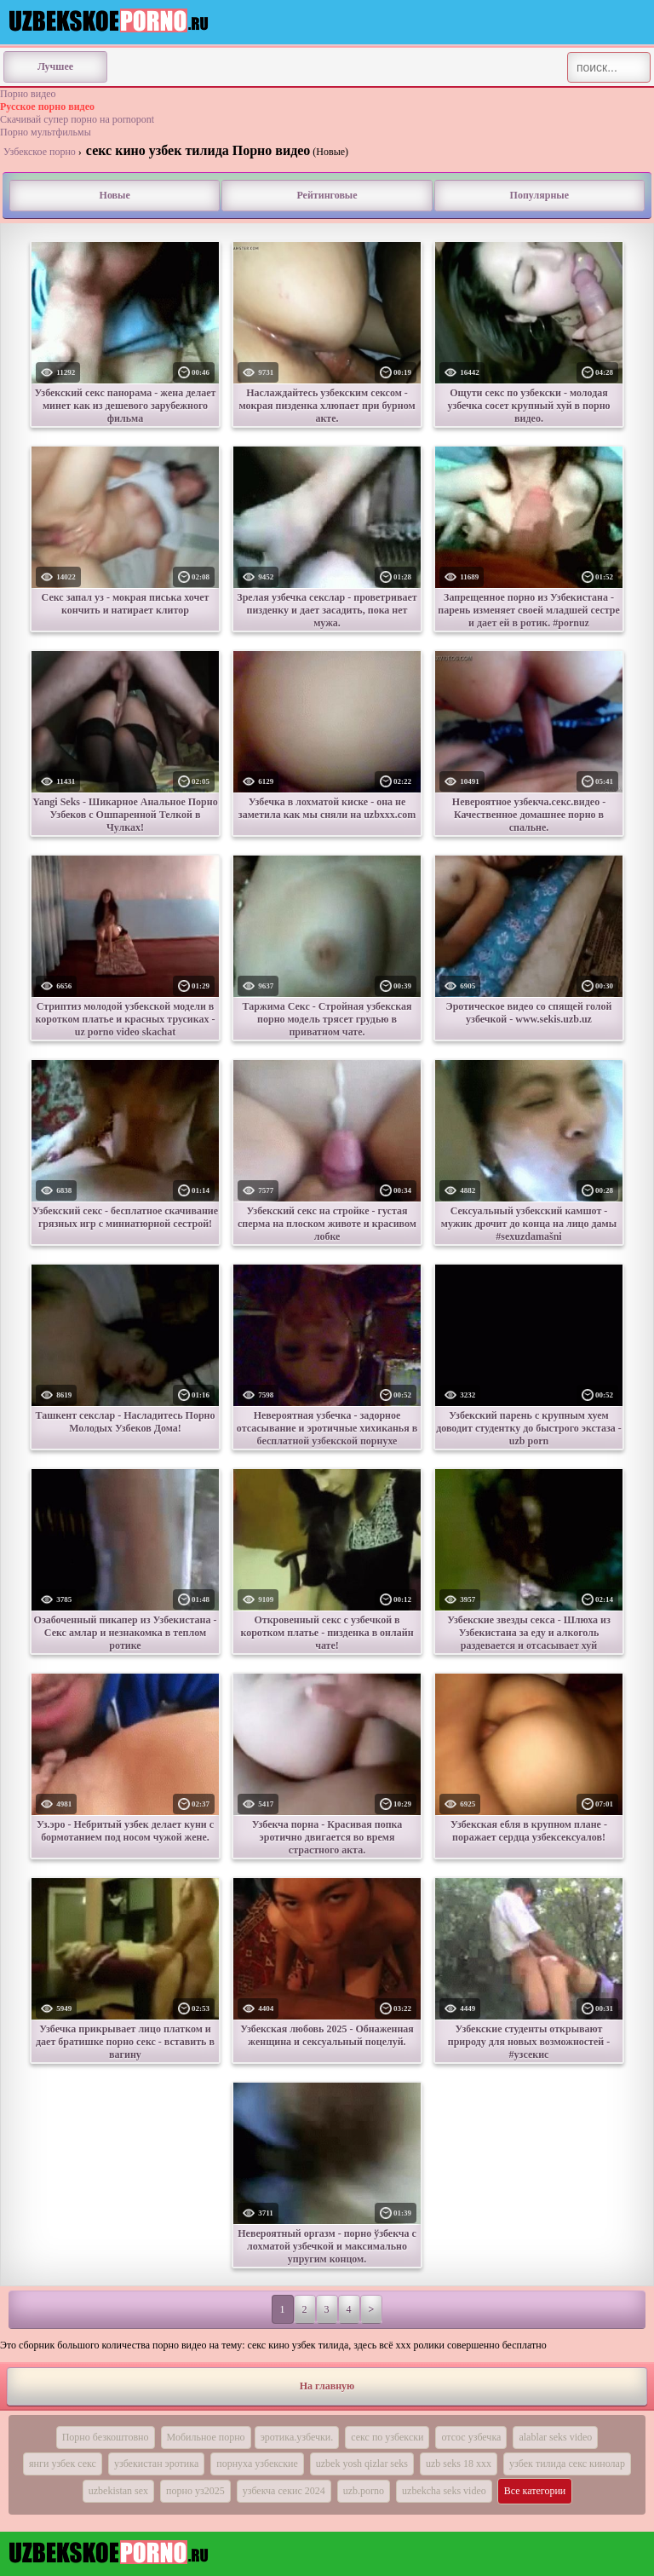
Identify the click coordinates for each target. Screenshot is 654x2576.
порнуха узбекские (256, 2463)
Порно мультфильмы (45, 132)
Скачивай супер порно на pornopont (77, 119)
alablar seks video (555, 2437)
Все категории (535, 2491)
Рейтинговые (326, 195)
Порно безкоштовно (105, 2437)
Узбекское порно (39, 152)
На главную (327, 2386)
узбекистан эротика (156, 2463)
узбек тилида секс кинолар (567, 2463)
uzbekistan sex (118, 2491)
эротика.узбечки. (297, 2437)
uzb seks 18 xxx (458, 2463)
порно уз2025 (195, 2491)
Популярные (539, 195)
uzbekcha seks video (444, 2491)
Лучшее (55, 66)
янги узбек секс (62, 2463)
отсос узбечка (471, 2437)
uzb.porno (363, 2491)
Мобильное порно (206, 2437)
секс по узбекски (387, 2437)
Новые (115, 195)
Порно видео (28, 94)
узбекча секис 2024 (284, 2491)
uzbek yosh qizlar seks (362, 2463)
